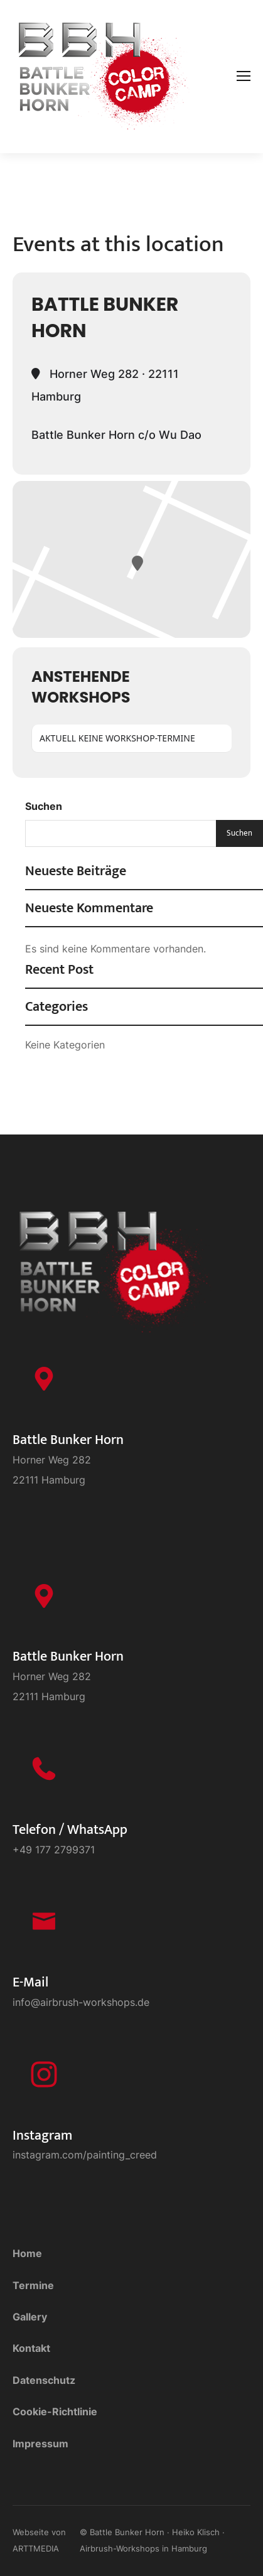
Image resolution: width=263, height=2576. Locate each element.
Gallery (30, 2316)
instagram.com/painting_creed (85, 2154)
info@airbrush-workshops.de (81, 2002)
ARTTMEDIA (36, 2548)
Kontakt (31, 2348)
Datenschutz (44, 2380)
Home (27, 2253)
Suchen (43, 806)
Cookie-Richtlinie (55, 2411)
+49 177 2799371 (54, 1849)
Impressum (40, 2443)
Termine (33, 2285)
